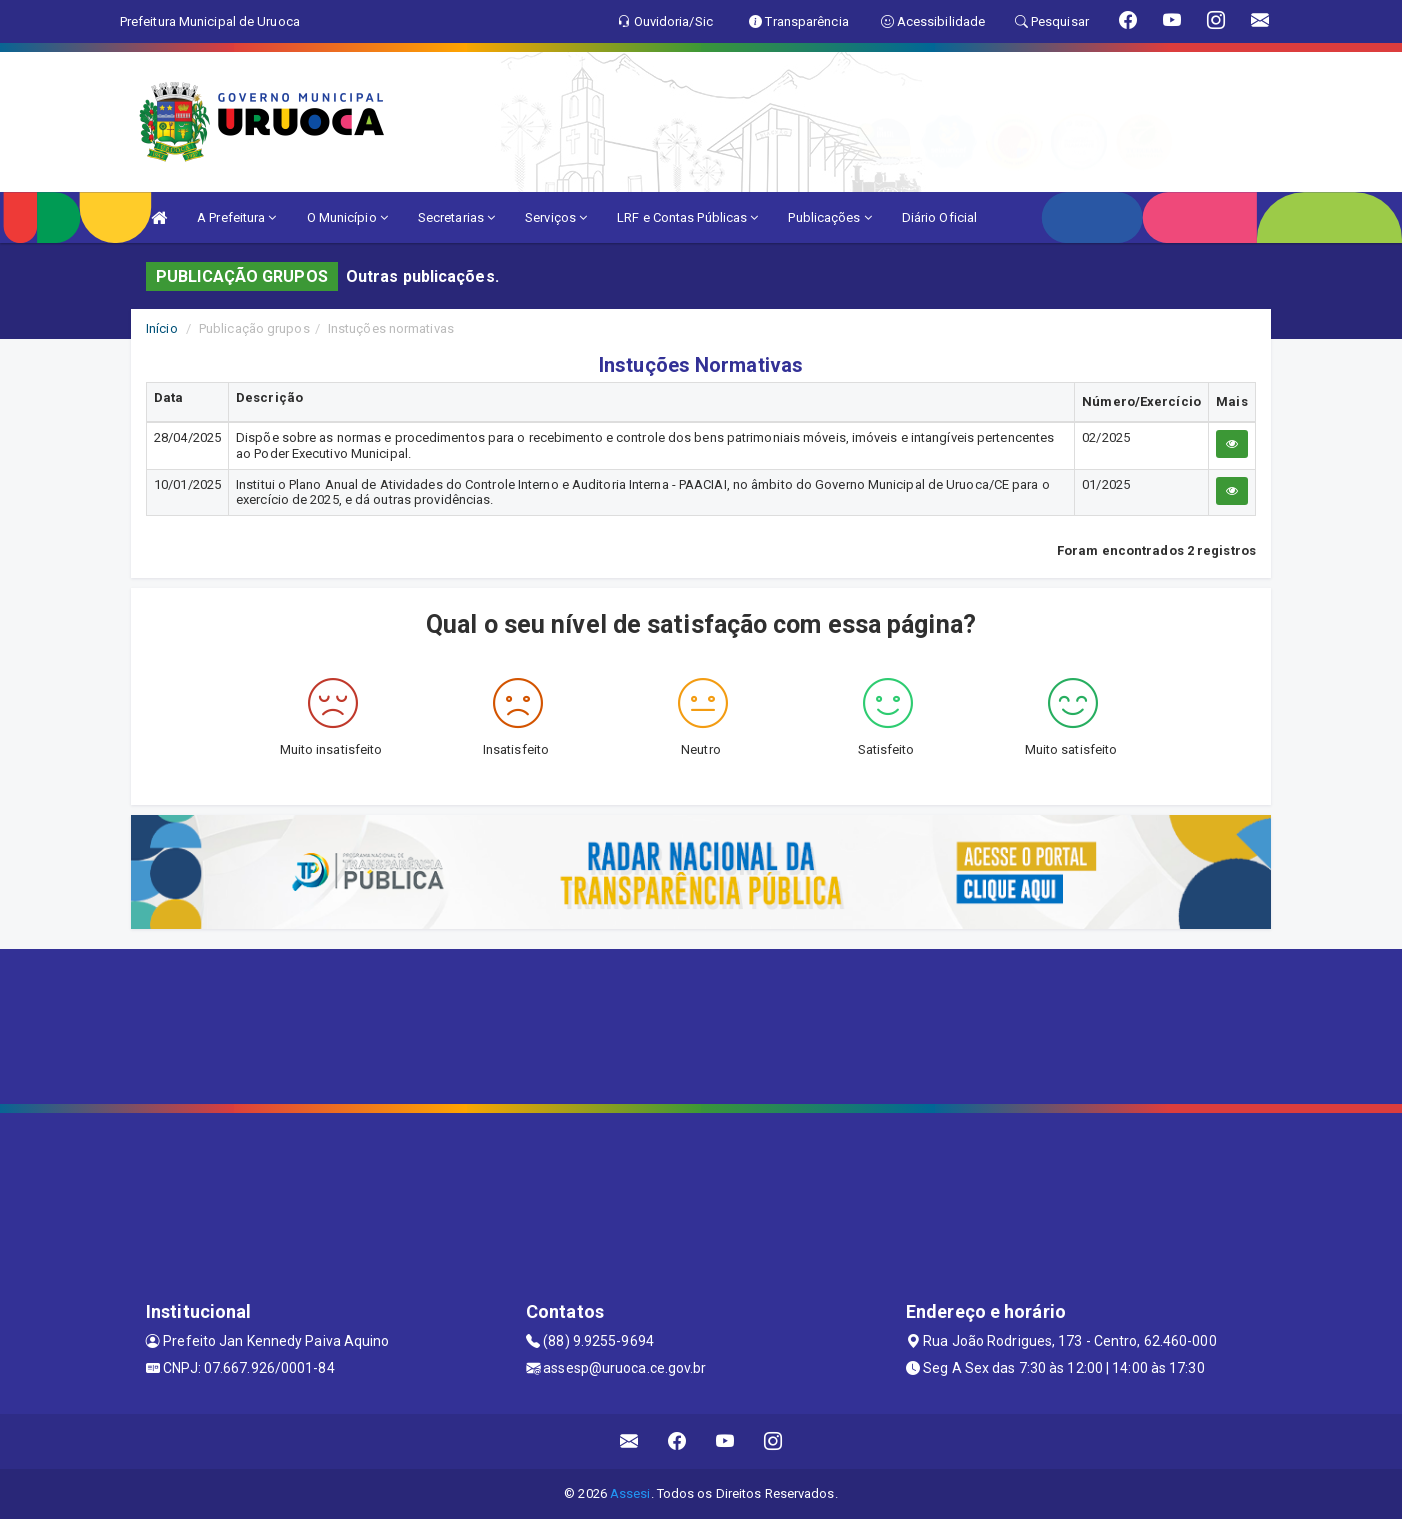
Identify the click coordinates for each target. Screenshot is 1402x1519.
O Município (347, 217)
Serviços (556, 217)
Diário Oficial (939, 217)
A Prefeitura (236, 217)
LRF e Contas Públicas (687, 217)
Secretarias (456, 217)
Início (162, 328)
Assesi (630, 1493)
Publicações (829, 217)
